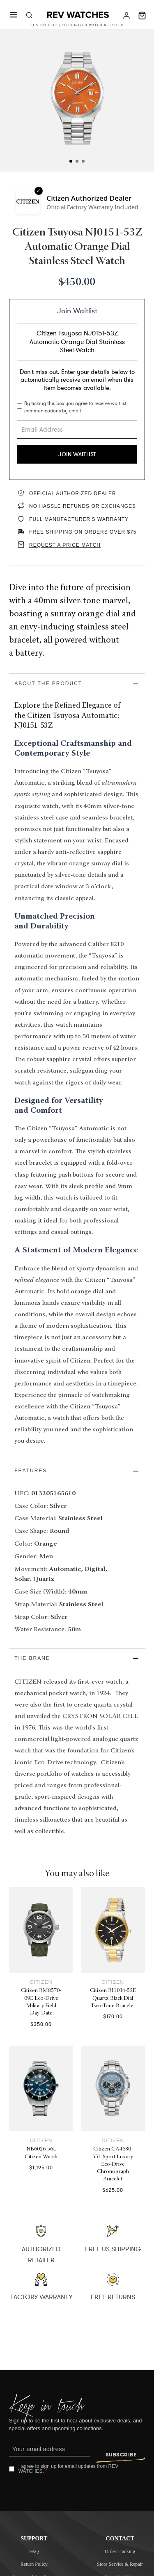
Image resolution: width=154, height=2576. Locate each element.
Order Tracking (120, 2552)
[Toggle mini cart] (142, 15)
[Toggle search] (29, 15)
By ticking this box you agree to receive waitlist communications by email (75, 407)
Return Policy (34, 2565)
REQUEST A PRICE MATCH (65, 545)
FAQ (34, 2552)
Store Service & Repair (120, 2565)
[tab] (71, 161)
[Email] (50, 2451)
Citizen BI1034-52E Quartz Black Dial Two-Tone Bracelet (113, 1999)
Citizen (41, 1983)
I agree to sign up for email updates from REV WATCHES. (68, 2469)
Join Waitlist (77, 454)
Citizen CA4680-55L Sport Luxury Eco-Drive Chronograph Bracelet (112, 2165)
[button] (77, 683)
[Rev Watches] (78, 15)
